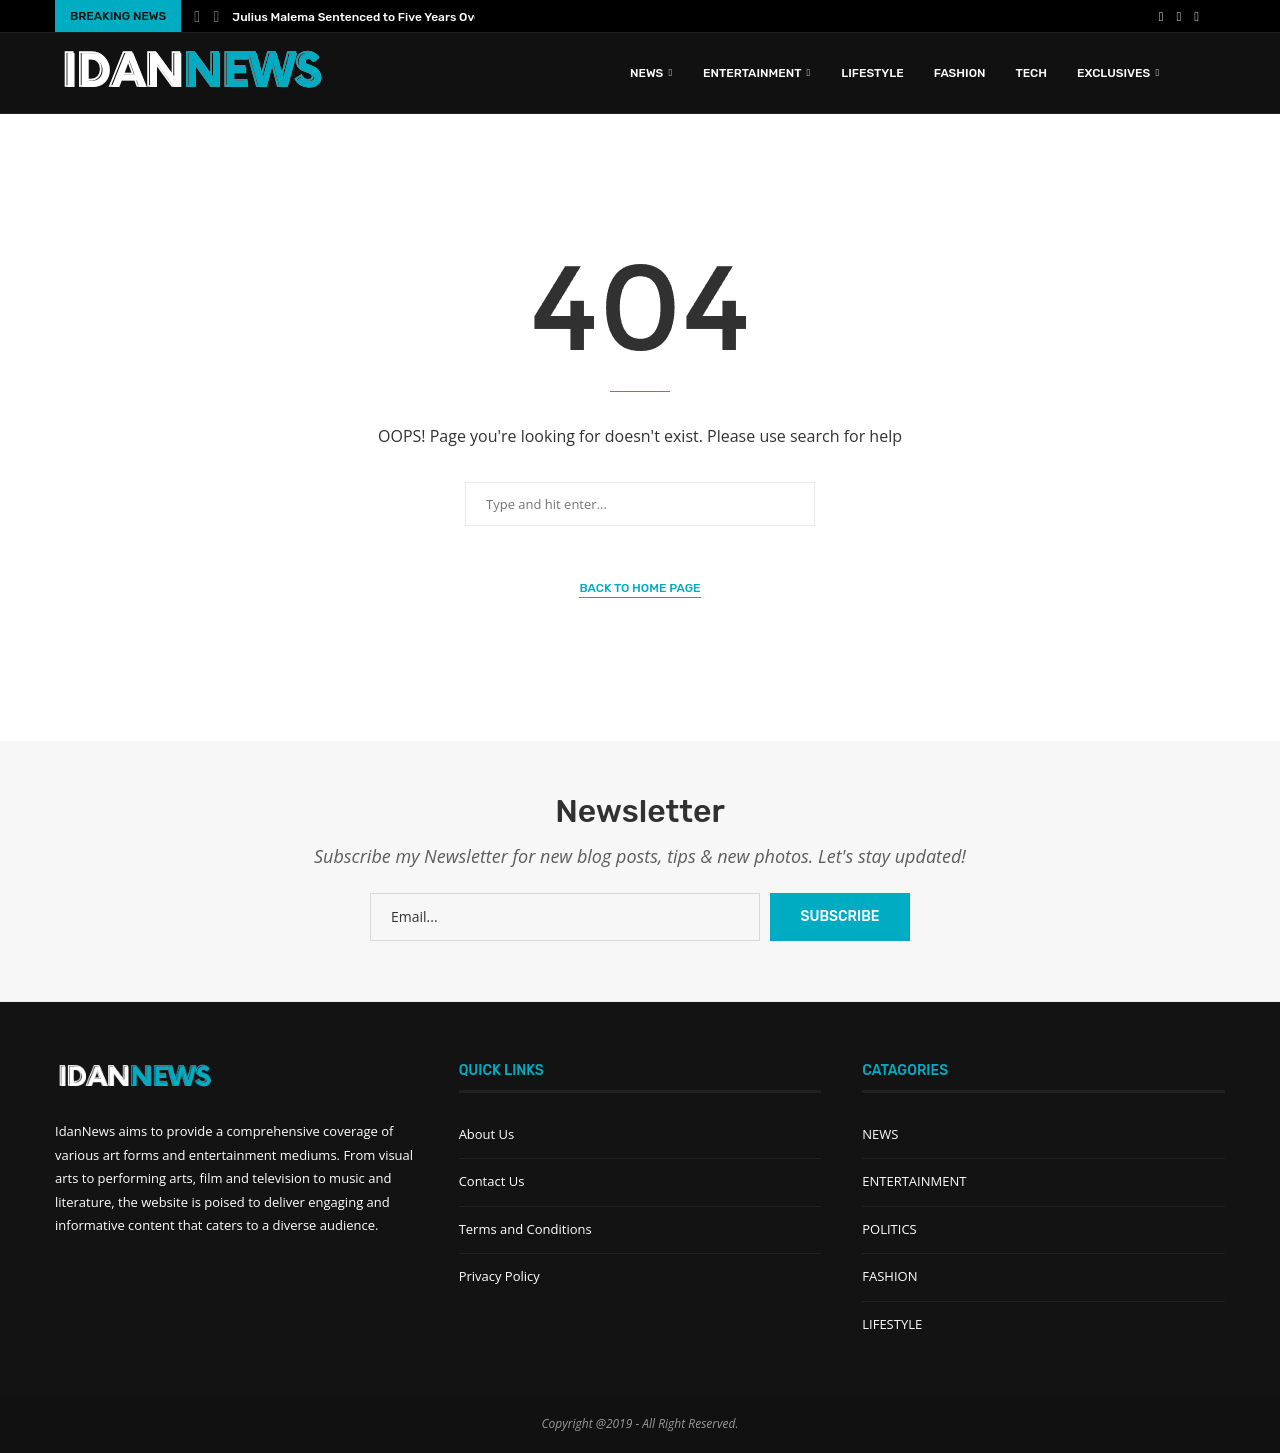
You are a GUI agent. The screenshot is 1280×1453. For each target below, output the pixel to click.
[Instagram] (1196, 16)
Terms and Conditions (525, 1229)
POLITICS (889, 1229)
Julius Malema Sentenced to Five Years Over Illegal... (382, 17)
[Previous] (197, 16)
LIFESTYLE (872, 73)
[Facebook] (1161, 16)
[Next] (217, 16)
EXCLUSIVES (1113, 73)
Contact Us (492, 1181)
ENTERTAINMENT (752, 73)
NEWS (880, 1134)
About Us (487, 1134)
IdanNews (85, 1131)
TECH (1031, 73)
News (646, 73)
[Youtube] (1179, 16)
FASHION (960, 73)
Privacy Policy (499, 1276)
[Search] (1215, 73)
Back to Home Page (639, 588)
